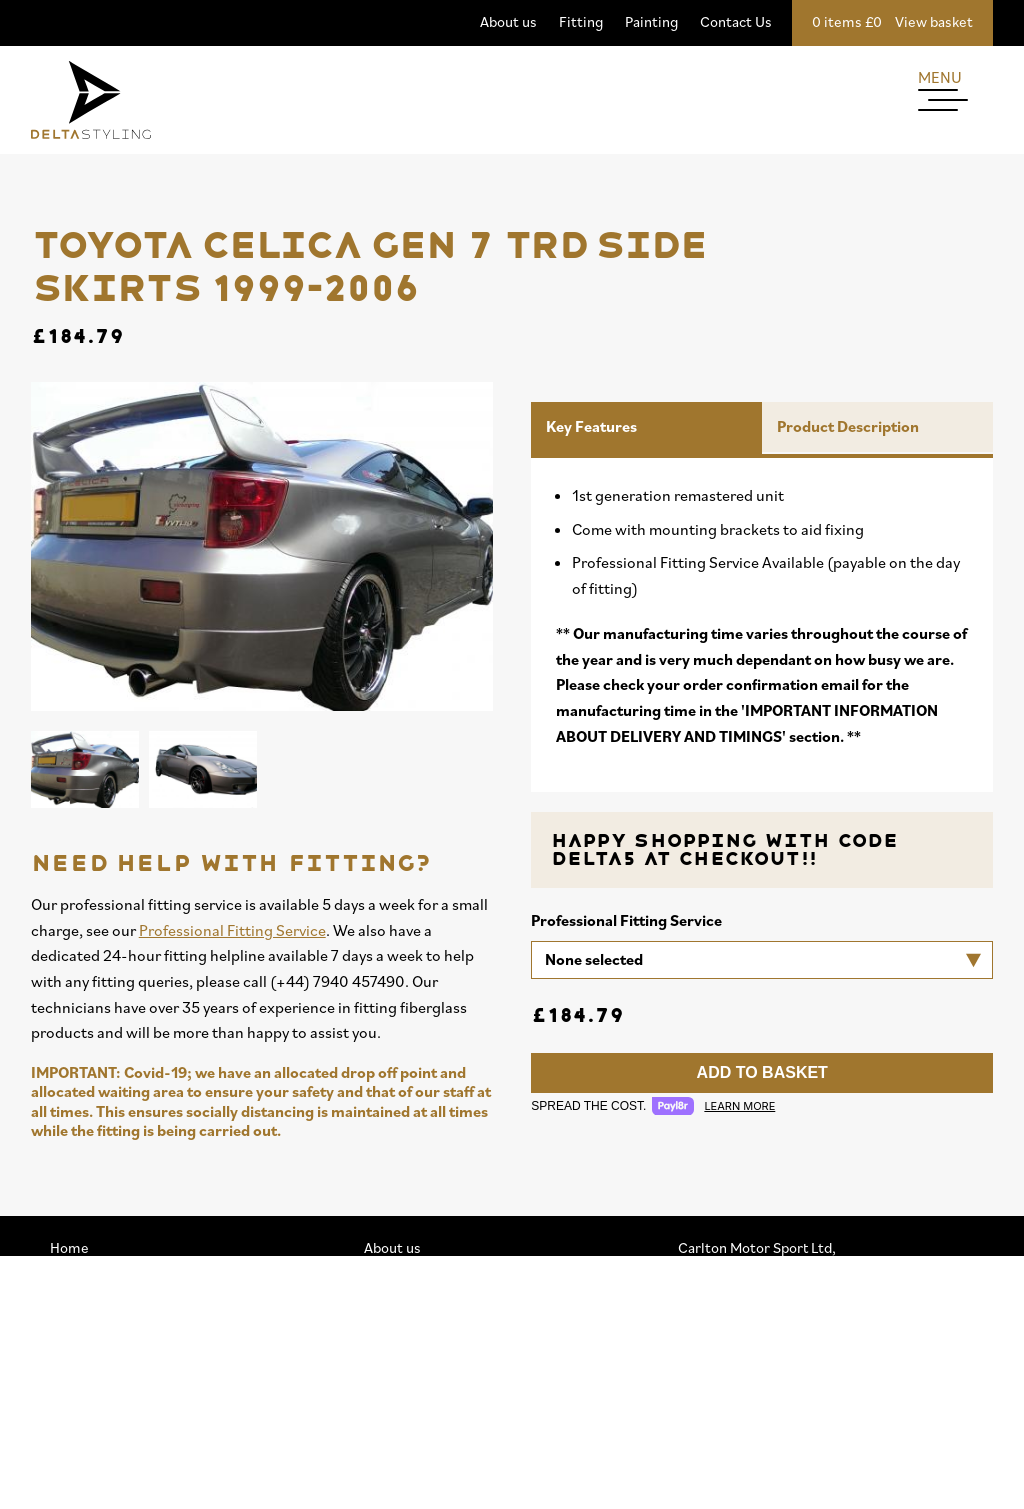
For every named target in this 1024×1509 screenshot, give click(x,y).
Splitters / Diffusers (114, 1367)
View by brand (95, 1295)
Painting (651, 21)
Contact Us (736, 21)
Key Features (591, 426)
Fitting (581, 21)
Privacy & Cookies (421, 1391)
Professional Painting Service (457, 1295)
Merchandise (91, 1415)
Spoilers (76, 1391)
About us (508, 21)
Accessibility (405, 1367)
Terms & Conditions (428, 1439)
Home (69, 1247)
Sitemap (391, 1415)
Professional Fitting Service (232, 930)
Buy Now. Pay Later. (427, 1463)
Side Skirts (84, 1343)
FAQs (381, 1487)
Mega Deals (87, 1271)
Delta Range (89, 1319)
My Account (401, 1343)
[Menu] (955, 107)
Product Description (848, 426)
